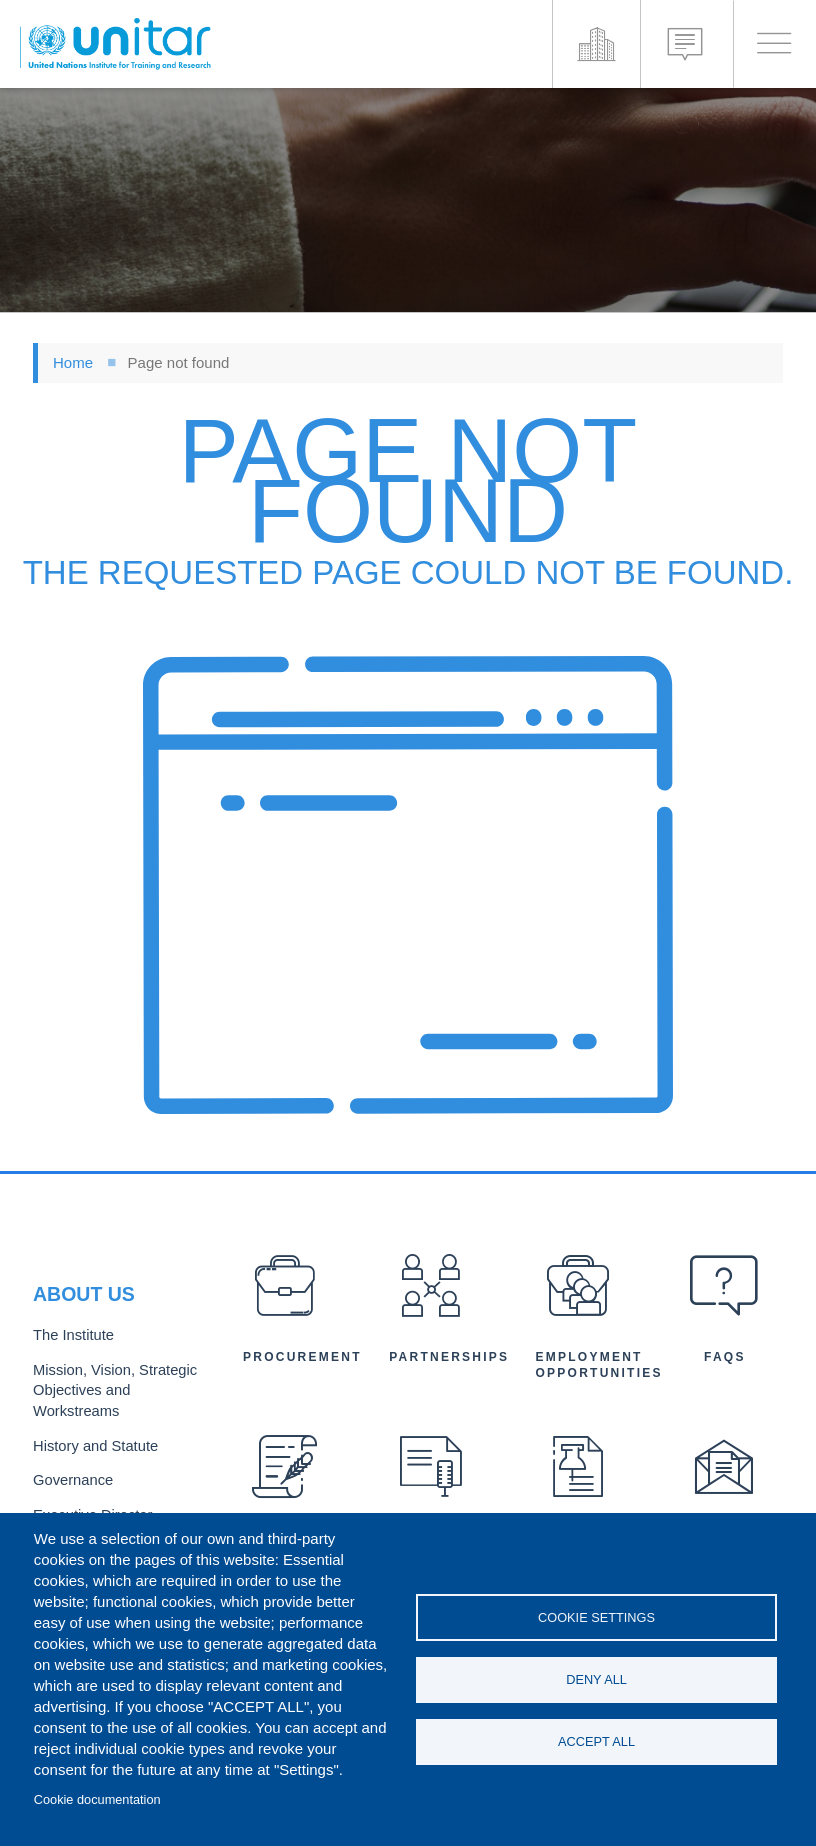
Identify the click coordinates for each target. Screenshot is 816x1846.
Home (73, 362)
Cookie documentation (97, 1799)
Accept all (596, 1743)
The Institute (70, 1340)
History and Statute (90, 1444)
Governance (70, 1476)
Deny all (596, 1679)
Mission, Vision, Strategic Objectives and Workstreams (108, 1392)
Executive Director (88, 1509)
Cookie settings (596, 1615)
